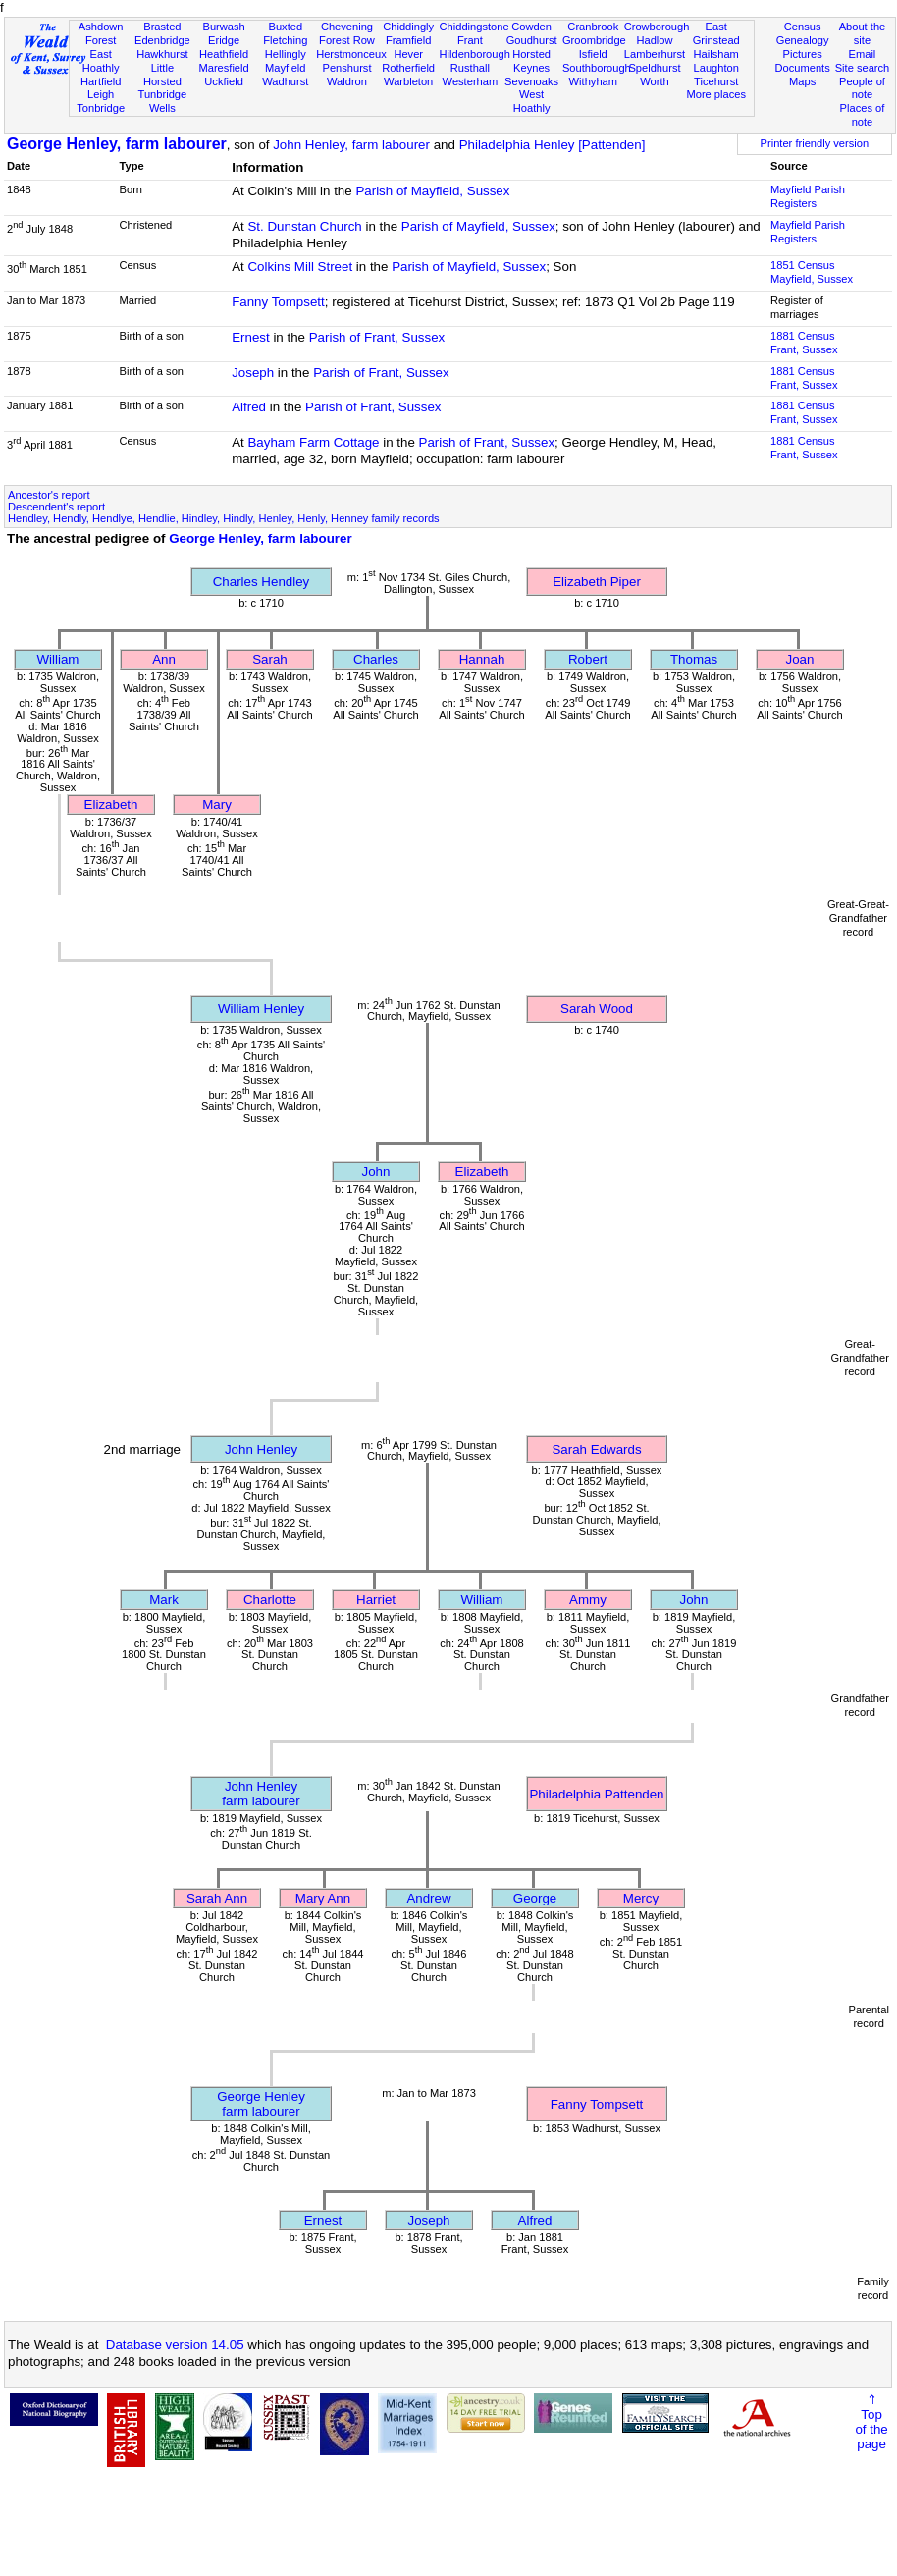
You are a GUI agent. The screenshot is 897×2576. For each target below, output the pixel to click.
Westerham (471, 81)
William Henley (261, 1008)
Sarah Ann (216, 1898)
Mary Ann (322, 1898)
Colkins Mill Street (299, 266)
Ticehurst (716, 81)
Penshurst (346, 68)
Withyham (593, 81)
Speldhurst (654, 68)
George (534, 1898)
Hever (408, 54)
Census (802, 26)
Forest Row (347, 40)
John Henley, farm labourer (351, 144)
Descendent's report (56, 506)
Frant (470, 40)
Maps (802, 81)
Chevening (347, 26)
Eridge (223, 40)
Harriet (376, 1599)
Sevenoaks (531, 81)
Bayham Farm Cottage (313, 442)
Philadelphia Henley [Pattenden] (552, 144)
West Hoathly (532, 101)
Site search (862, 68)
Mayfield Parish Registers (807, 196)
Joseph (253, 372)
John (376, 1171)
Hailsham (716, 54)
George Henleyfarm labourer (261, 2104)
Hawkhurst (161, 54)
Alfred (249, 407)
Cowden (531, 26)
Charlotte (269, 1599)
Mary (217, 804)
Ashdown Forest (101, 33)
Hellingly (285, 54)
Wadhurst (285, 81)
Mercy (641, 1898)
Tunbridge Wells (162, 101)
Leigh (100, 94)
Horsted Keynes (531, 61)
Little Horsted (162, 74)
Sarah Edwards (596, 1449)
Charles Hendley (261, 581)
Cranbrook (592, 26)
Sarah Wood (596, 1008)
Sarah (270, 659)
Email (862, 54)
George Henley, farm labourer (117, 143)
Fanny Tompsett (278, 302)
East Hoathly (101, 61)
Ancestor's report (49, 495)
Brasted (162, 26)
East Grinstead (716, 33)
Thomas (693, 659)
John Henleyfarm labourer (260, 1793)
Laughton (716, 68)
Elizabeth (111, 804)
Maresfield (223, 68)
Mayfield (285, 68)
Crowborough (657, 26)
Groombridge (594, 40)
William (58, 659)
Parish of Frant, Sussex (377, 337)
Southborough (596, 68)
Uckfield (223, 81)
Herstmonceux (351, 54)
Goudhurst (531, 40)
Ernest (251, 337)
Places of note (862, 115)
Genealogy (802, 40)
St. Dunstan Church (304, 226)
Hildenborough (475, 54)
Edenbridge (162, 40)
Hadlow (654, 40)
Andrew (428, 1898)
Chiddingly (408, 26)
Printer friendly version (815, 143)
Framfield (408, 40)
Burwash (223, 26)
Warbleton (408, 81)
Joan (800, 659)
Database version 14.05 (175, 2344)
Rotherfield (408, 68)
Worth (654, 81)
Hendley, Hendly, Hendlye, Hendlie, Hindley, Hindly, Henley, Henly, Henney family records (224, 518)
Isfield (593, 54)
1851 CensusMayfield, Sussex (811, 272)
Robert (587, 659)
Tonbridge (101, 108)
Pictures (802, 54)
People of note (862, 88)
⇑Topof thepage (871, 2421)
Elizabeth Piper (597, 581)
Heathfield (223, 54)
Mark (164, 1599)
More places (716, 94)
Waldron (347, 81)
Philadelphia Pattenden (596, 1794)
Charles (375, 659)
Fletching (285, 40)
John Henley (261, 1449)
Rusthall (470, 68)
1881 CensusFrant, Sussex (804, 342)
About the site (862, 33)
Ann (164, 659)
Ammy (588, 1599)
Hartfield (100, 81)
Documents (802, 68)
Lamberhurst (654, 54)
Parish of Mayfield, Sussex (432, 191)
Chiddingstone (474, 26)
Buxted (285, 26)
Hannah (482, 659)
